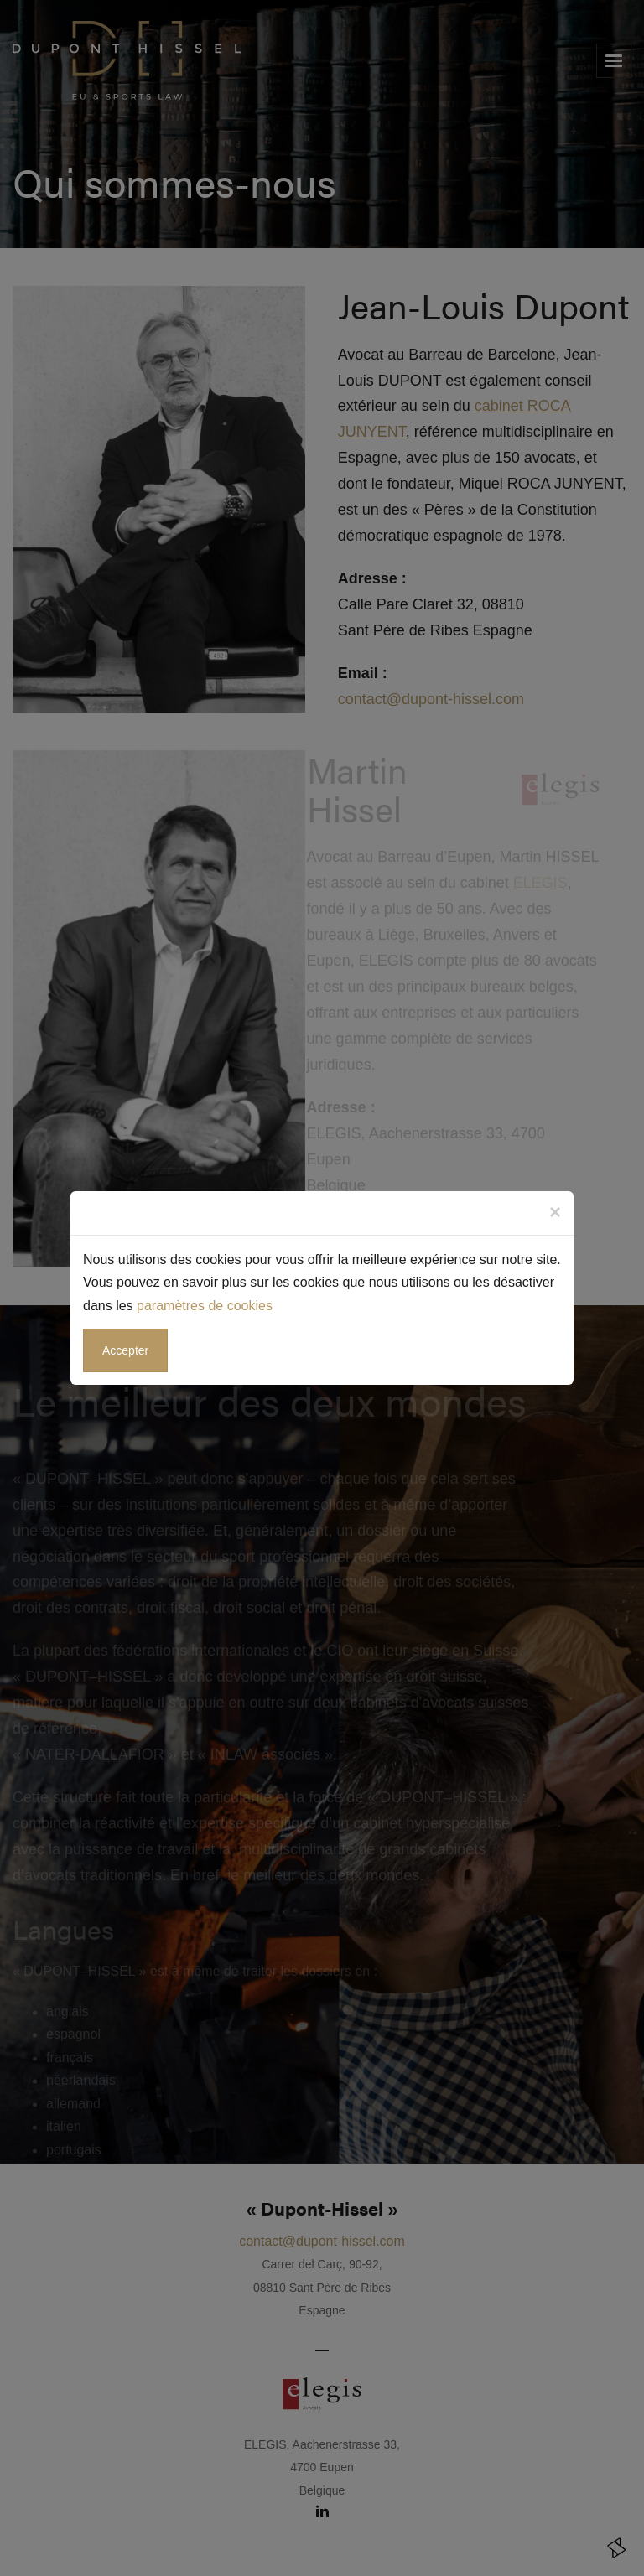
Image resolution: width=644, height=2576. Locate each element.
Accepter (125, 1350)
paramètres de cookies (205, 1305)
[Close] (555, 1212)
